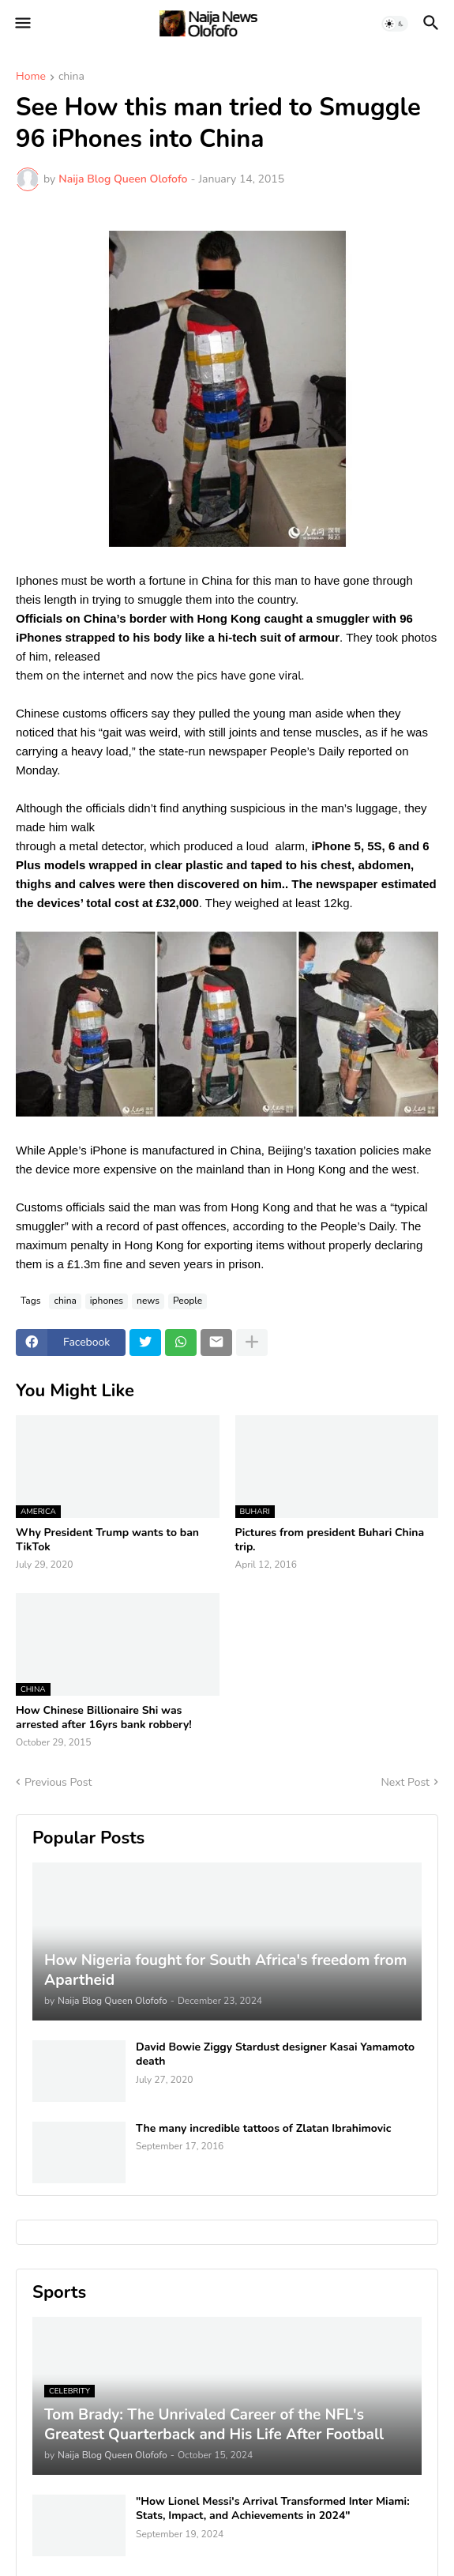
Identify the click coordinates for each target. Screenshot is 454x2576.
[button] (21, 23)
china (71, 77)
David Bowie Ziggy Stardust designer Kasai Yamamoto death (275, 2054)
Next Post (405, 1782)
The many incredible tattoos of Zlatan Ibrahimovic (263, 2129)
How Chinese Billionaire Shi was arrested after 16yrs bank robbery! (104, 1718)
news (148, 1300)
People (187, 1300)
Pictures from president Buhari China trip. (330, 1540)
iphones (106, 1300)
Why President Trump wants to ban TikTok (107, 1540)
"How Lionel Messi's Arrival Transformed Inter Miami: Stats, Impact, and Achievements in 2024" (273, 2509)
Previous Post (58, 1782)
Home (31, 77)
